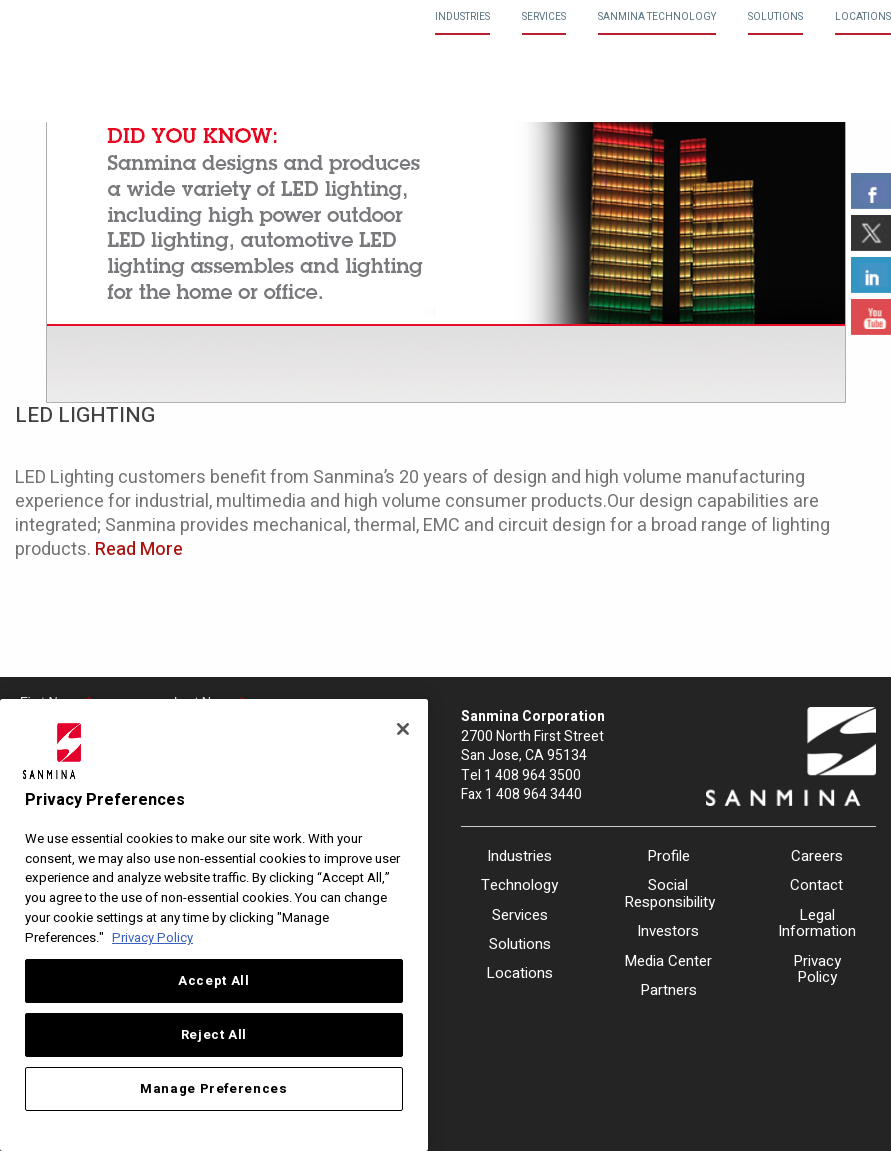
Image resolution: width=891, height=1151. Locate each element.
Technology (519, 885)
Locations (863, 17)
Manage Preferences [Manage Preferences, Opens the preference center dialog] (214, 1089)
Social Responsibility (668, 893)
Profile (668, 856)
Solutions (775, 17)
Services (544, 17)
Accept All (214, 981)
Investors (668, 931)
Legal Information (817, 923)
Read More (139, 549)
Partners (668, 990)
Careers (817, 856)
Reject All (214, 1035)
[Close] (403, 729)
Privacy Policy (817, 969)
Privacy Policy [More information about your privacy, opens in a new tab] (152, 938)
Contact (816, 885)
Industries (462, 17)
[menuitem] (462, 17)
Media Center (668, 961)
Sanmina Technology (657, 17)
